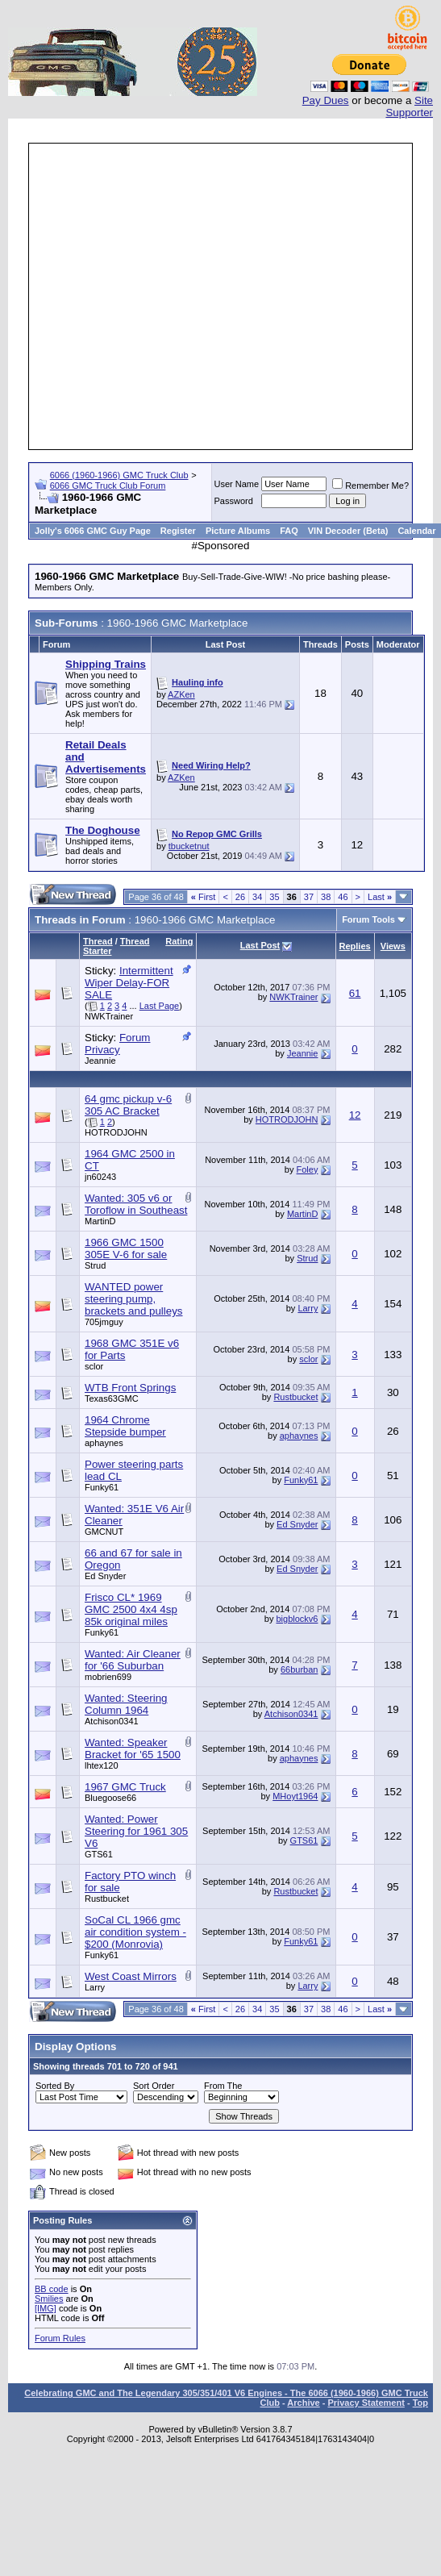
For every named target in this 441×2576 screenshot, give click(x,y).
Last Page (159, 1006)
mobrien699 (108, 1677)
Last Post (260, 945)
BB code (52, 2289)
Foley (307, 1169)
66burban (299, 1669)
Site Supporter (409, 106)
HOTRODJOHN (116, 1132)
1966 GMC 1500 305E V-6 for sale (126, 1248)
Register (178, 531)
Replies (355, 946)
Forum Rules (60, 2338)
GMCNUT (104, 1531)
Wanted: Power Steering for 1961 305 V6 (136, 1831)
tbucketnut (189, 846)
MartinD (100, 1221)
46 (342, 897)
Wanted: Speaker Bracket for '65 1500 (133, 1748)
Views (393, 946)
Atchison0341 (112, 1721)
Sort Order (153, 2085)
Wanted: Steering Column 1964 (126, 1704)
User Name (237, 484)
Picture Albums (238, 531)
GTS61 (99, 1854)
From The (223, 2085)
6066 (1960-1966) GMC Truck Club (119, 475)
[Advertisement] (151, 296)
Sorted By (54, 2085)
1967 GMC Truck (125, 1787)
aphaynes (104, 1443)
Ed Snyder (297, 1524)
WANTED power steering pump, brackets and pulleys (134, 1299)
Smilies (49, 2298)
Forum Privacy (117, 1044)
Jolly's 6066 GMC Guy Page (93, 531)
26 (240, 897)
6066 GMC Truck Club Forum (108, 485)
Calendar (416, 531)
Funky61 (102, 1487)
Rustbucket (295, 1397)
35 (274, 897)
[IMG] (45, 2308)
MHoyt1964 (295, 1796)
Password (233, 501)
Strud (95, 1265)
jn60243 (100, 1177)
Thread (98, 941)
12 (355, 1115)
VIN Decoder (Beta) (348, 531)
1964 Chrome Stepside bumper (125, 1426)
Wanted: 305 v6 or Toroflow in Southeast (136, 1204)
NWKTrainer (109, 1016)
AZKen (181, 694)
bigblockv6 (297, 1619)
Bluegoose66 (110, 1798)
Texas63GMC (112, 1398)
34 (257, 897)
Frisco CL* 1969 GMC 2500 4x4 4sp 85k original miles (131, 1609)
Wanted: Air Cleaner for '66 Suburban (133, 1660)
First (203, 897)
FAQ (289, 531)
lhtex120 (102, 1765)
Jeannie (100, 1060)
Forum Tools (368, 919)
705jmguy (104, 1322)
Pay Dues (325, 100)
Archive (303, 2402)
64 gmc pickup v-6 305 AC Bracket (128, 1105)
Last (380, 897)
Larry (307, 1308)
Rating (179, 941)
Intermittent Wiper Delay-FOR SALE (129, 983)
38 (326, 897)
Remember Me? (370, 485)
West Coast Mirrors (131, 1976)
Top (420, 2402)
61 (355, 993)
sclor (94, 1366)
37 (309, 897)
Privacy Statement (365, 2402)
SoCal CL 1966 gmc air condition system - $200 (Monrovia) (135, 1932)
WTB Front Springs (130, 1388)
